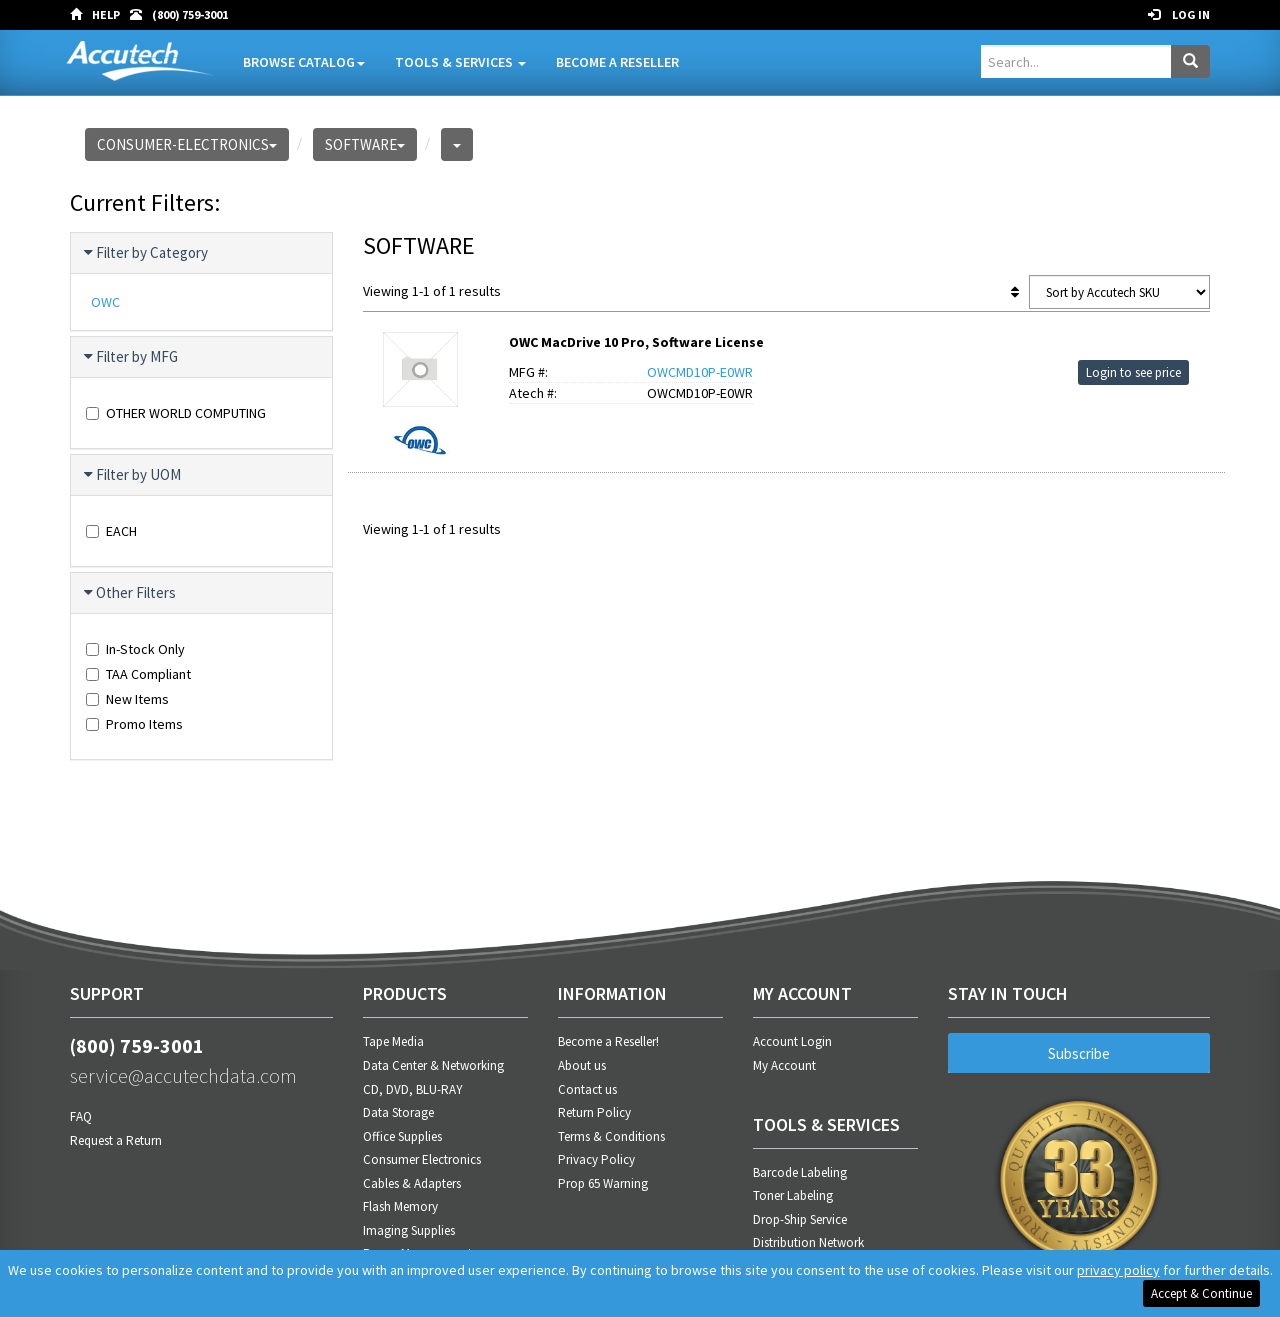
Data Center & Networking (433, 1065)
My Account (784, 1065)
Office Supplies (402, 1136)
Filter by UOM (133, 475)
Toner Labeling (793, 1195)
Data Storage (398, 1112)
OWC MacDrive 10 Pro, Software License (636, 342)
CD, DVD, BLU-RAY (413, 1089)
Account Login (792, 1041)
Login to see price (1133, 372)
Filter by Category (147, 253)
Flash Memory (400, 1206)
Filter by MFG (132, 357)
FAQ (81, 1116)
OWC (105, 302)
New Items (127, 699)
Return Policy (594, 1112)
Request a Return (116, 1140)
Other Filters (131, 593)
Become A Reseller (617, 62)
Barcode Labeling (800, 1172)
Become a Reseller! (608, 1041)
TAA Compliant (138, 674)
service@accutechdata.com (183, 1075)
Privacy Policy (596, 1159)
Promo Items (134, 724)
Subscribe (1079, 1053)
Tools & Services (460, 62)
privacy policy (1118, 1270)
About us (582, 1065)
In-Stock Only (135, 649)
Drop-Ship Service (800, 1219)
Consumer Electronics (422, 1159)
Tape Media (393, 1041)
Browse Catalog (304, 62)
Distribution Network (808, 1242)
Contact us (587, 1089)
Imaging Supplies (409, 1230)
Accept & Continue (1201, 1293)
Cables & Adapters (412, 1183)
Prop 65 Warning (603, 1183)
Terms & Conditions (611, 1136)
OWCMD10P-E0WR (700, 372)
